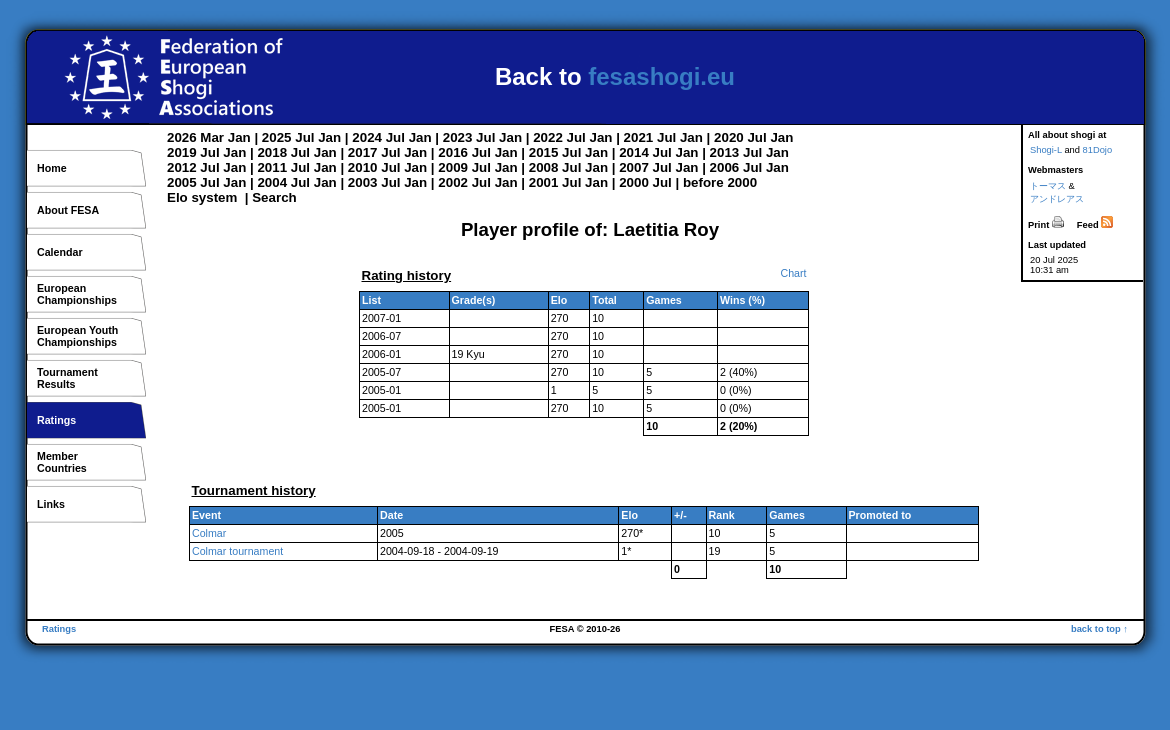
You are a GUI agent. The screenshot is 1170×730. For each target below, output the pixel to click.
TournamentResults (67, 378)
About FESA (68, 210)
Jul (304, 137)
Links (51, 504)
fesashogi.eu (661, 76)
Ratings (56, 420)
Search (274, 197)
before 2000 (720, 182)
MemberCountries (62, 462)
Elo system (202, 197)
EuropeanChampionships (77, 294)
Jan (239, 137)
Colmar (209, 533)
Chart (793, 273)
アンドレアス (1057, 199)
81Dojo (1098, 150)
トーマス (1048, 186)
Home (52, 168)
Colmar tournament (237, 551)
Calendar (60, 252)
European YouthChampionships (77, 336)
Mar (212, 137)
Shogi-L (1046, 150)
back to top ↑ (1099, 629)
